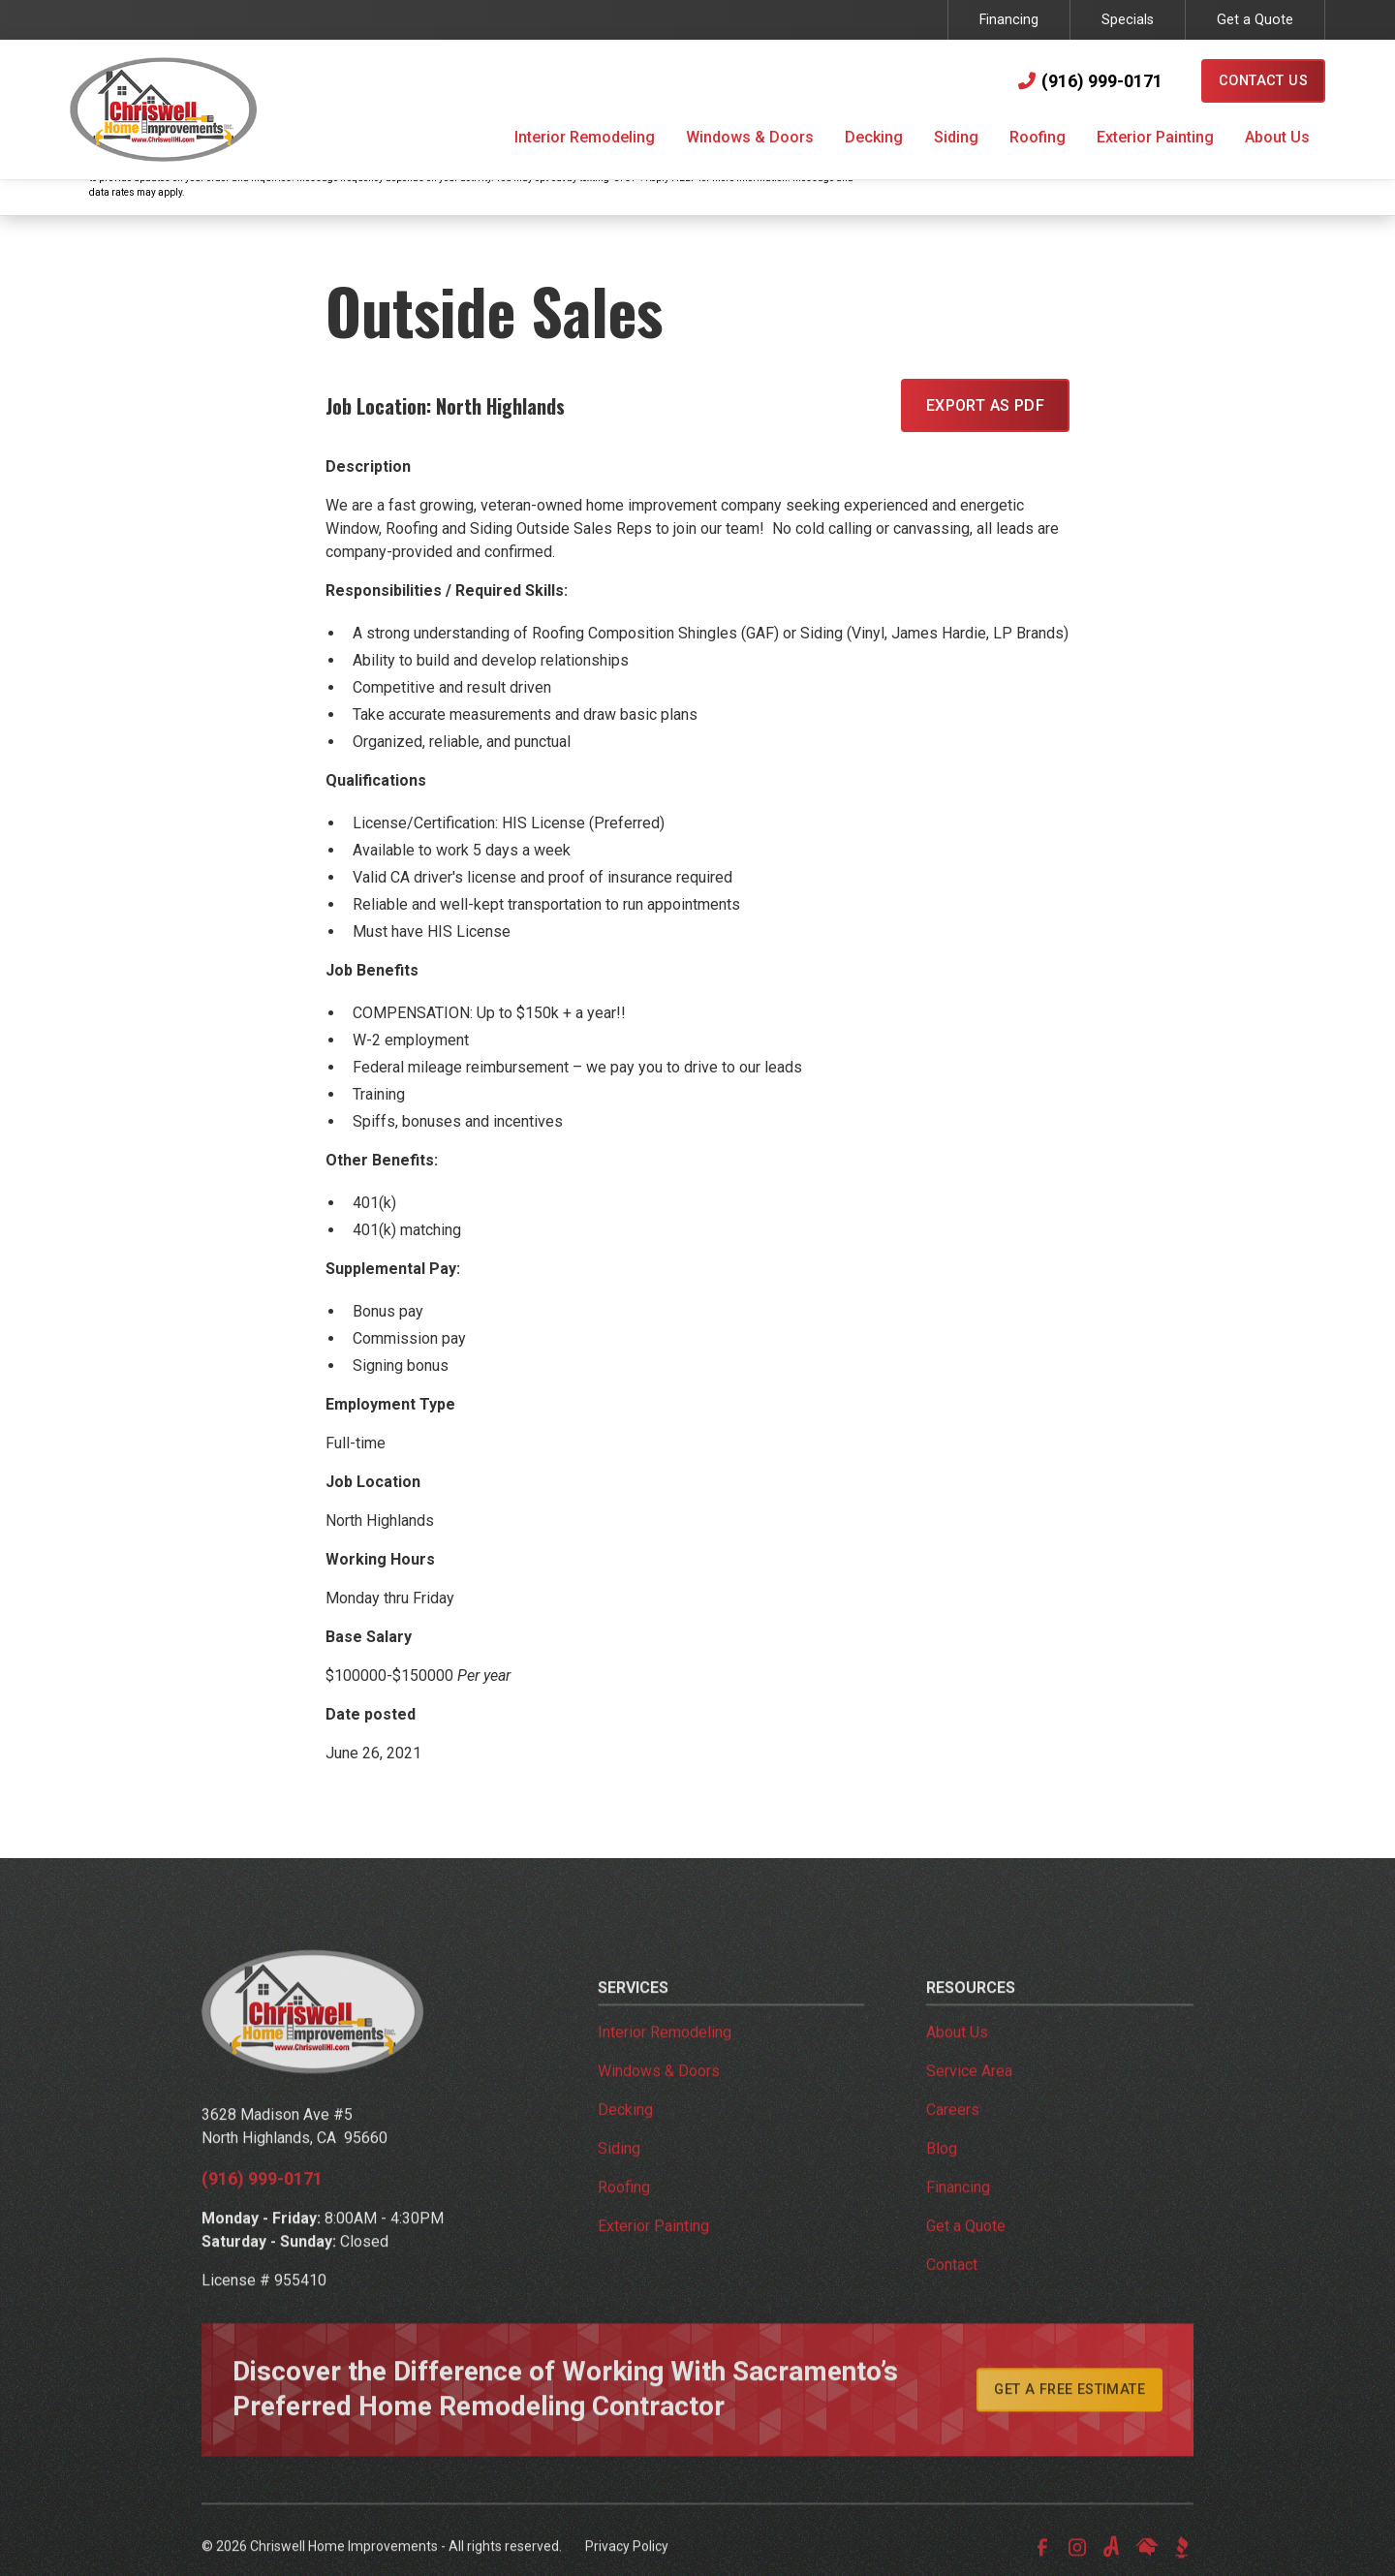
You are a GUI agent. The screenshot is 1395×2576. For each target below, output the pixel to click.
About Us (957, 2058)
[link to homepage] (163, 109)
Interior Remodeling (664, 2058)
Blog (941, 2174)
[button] (584, 139)
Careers (952, 2135)
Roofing (624, 2213)
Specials (1127, 20)
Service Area (969, 2097)
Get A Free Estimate (1069, 2415)
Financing (1008, 20)
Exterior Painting (653, 2252)
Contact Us (1263, 81)
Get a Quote (1255, 20)
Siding (619, 2174)
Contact (951, 2290)
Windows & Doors (659, 2097)
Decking (625, 2135)
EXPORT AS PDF (985, 405)
